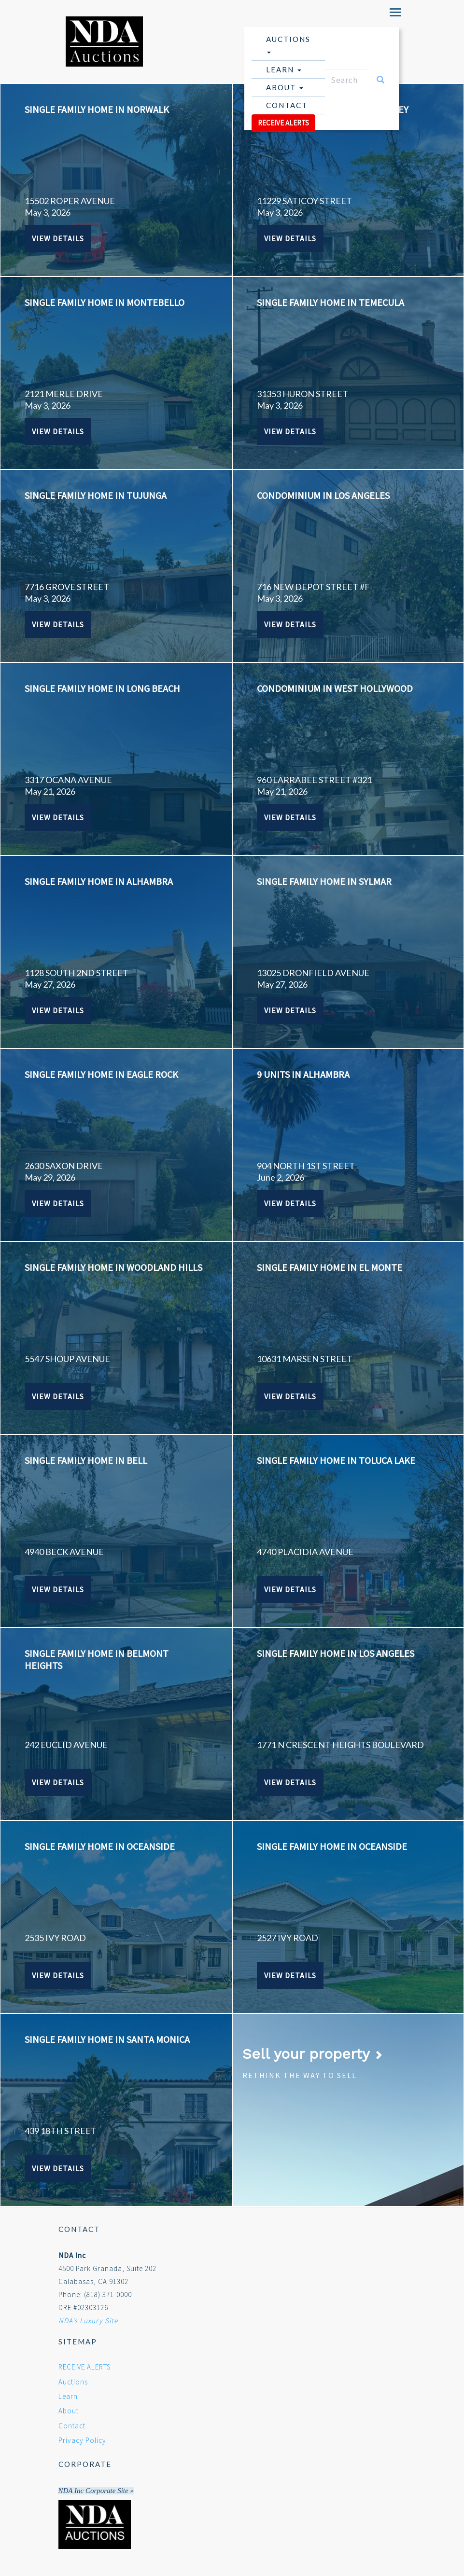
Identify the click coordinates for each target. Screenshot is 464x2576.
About (284, 87)
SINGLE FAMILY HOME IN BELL (86, 1460)
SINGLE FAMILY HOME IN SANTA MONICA (107, 2039)
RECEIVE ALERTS (283, 122)
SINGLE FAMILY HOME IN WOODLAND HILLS (113, 1267)
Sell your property (312, 2053)
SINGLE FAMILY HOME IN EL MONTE (329, 1267)
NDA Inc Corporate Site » (96, 2490)
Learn (283, 69)
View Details (58, 238)
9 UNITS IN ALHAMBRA (303, 1074)
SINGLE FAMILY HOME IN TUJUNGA (96, 495)
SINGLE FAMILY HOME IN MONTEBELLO (104, 302)
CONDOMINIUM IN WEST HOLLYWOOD (335, 688)
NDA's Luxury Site (88, 2320)
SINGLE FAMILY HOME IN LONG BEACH (102, 688)
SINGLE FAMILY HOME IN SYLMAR (324, 881)
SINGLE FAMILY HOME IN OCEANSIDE (100, 1846)
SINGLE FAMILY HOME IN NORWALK (97, 109)
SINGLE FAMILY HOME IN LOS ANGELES (335, 1653)
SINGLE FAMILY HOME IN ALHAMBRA (99, 881)
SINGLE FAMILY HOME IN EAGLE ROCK (101, 1074)
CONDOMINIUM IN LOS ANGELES (323, 495)
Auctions (288, 44)
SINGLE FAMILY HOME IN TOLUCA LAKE (336, 1460)
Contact (287, 105)
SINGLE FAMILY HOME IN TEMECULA (330, 302)
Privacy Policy (82, 2440)
